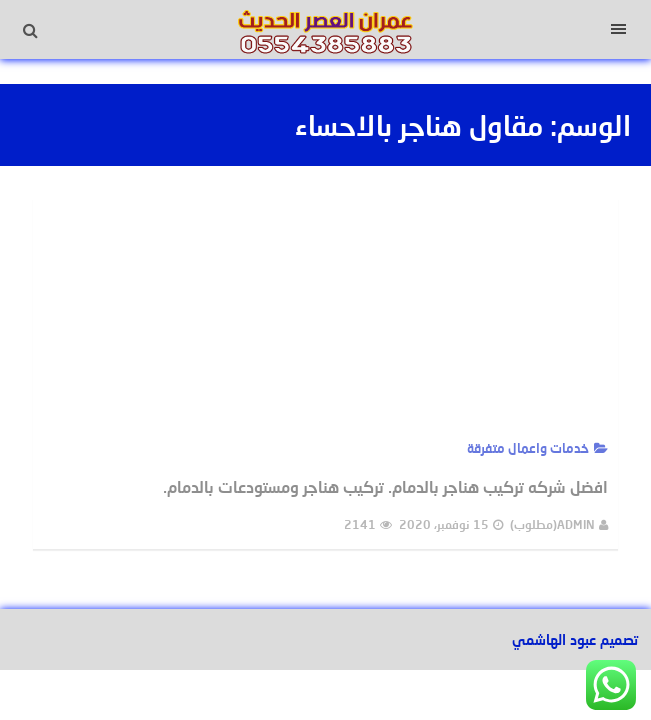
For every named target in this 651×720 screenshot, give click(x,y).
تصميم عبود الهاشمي (575, 639)
